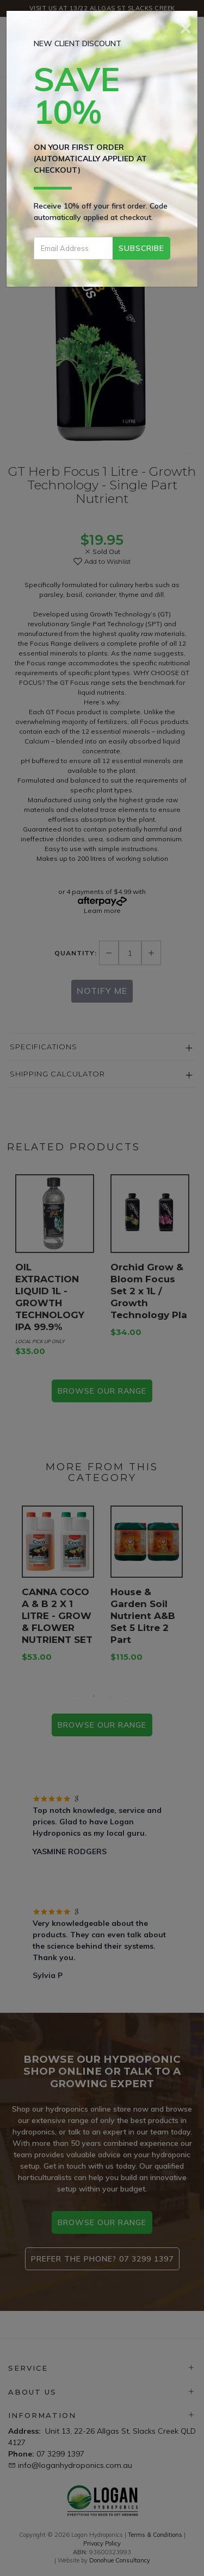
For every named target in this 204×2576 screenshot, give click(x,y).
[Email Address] (73, 248)
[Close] (186, 26)
